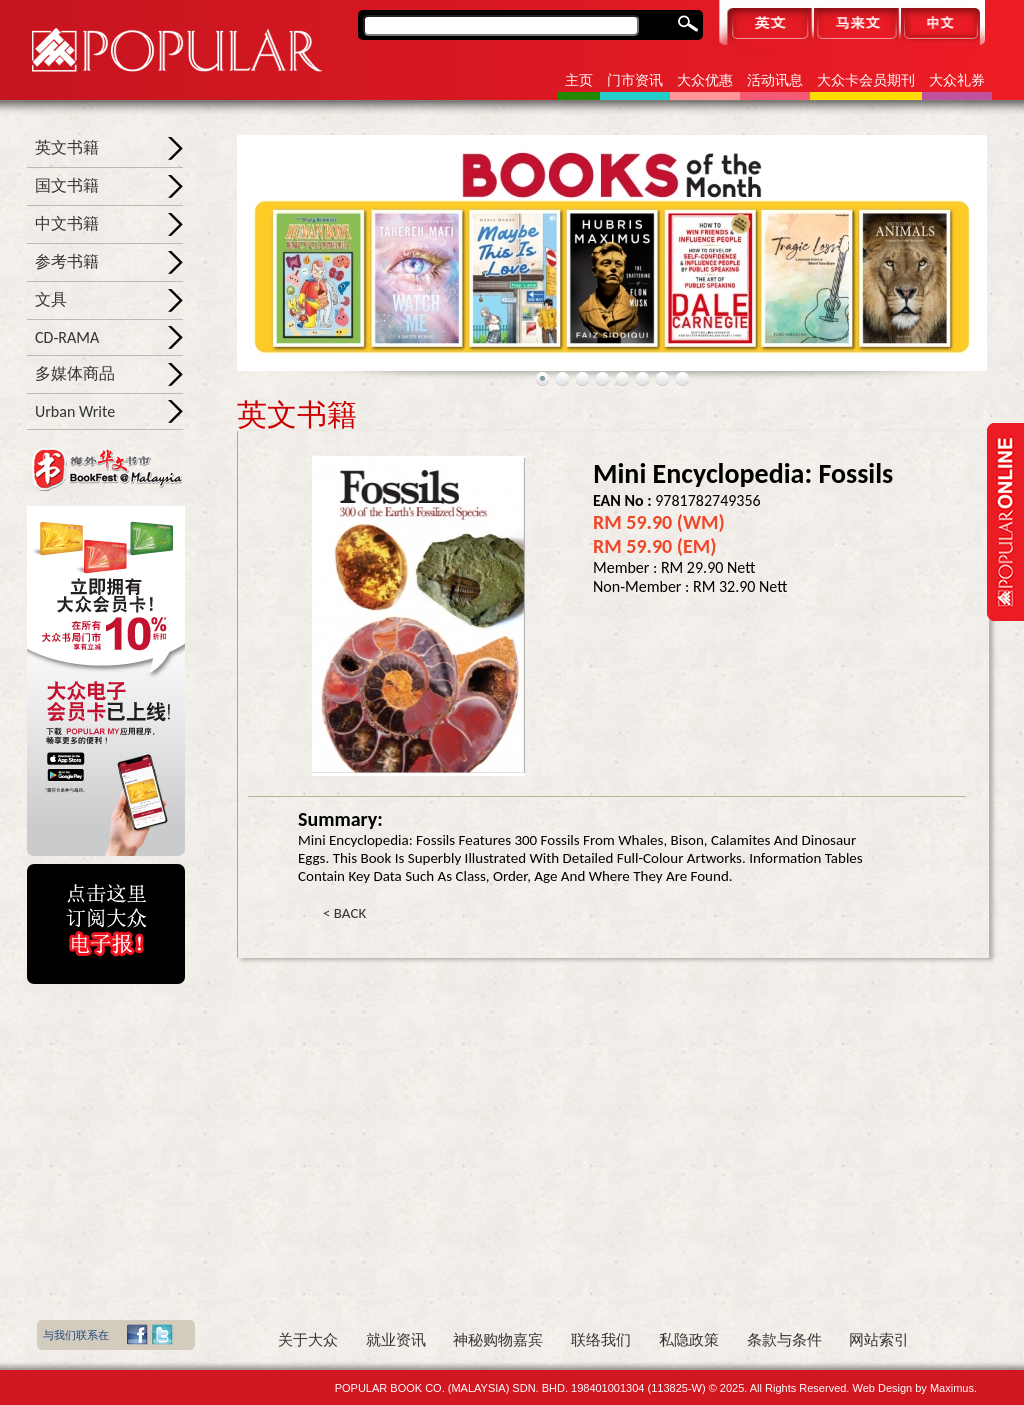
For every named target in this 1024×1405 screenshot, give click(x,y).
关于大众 (308, 1340)
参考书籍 (67, 261)
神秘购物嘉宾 (498, 1340)
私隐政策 (689, 1340)
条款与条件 (784, 1340)
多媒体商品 (75, 373)
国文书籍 (67, 185)
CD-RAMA (67, 337)
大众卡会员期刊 (866, 80)
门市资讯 (635, 80)
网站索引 (879, 1340)
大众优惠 (705, 80)
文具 (51, 299)
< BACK (344, 913)
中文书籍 (67, 223)
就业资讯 (396, 1340)
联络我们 (601, 1340)
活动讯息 (775, 80)
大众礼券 (957, 80)
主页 (579, 80)
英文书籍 (67, 147)
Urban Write (75, 411)
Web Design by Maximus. (914, 1388)
